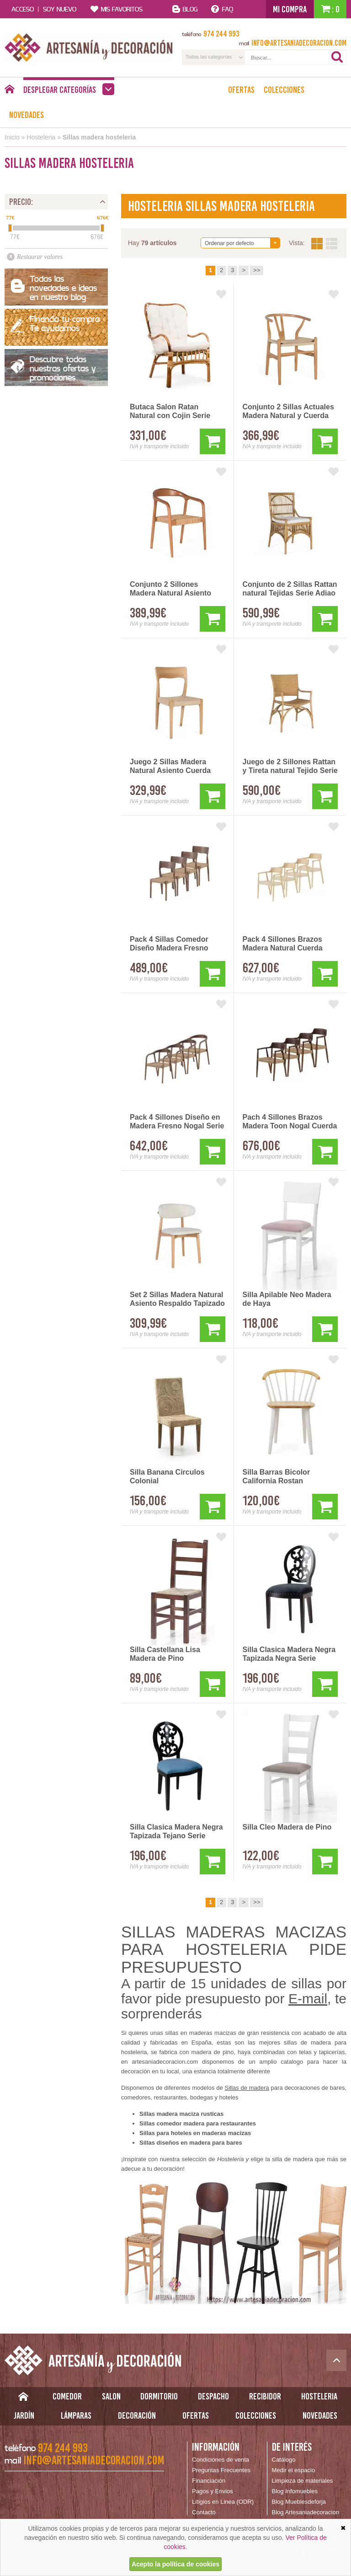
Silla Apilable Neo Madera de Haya (287, 1299)
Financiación (208, 2481)
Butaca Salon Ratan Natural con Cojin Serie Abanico (170, 411)
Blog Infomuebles (295, 2491)
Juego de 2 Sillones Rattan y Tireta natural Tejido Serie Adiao (290, 766)
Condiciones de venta (220, 2460)
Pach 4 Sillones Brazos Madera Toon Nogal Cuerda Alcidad (290, 1122)
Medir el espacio (293, 2470)
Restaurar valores (40, 256)
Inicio (12, 137)
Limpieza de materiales (302, 2481)
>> (256, 270)
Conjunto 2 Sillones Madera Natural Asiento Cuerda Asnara (170, 589)
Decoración (137, 2415)
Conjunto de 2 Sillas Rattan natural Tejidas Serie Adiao (290, 588)
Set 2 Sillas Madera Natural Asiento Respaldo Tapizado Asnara (177, 1299)
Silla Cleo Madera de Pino (287, 1827)
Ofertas (241, 89)
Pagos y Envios (212, 2491)
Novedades (26, 114)
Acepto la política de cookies (175, 2564)
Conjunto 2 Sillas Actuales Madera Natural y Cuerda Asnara (288, 411)
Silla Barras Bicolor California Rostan (276, 1476)
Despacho (213, 2396)
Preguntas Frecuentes (221, 2470)
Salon (111, 2396)
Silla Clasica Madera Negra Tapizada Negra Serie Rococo (289, 1654)
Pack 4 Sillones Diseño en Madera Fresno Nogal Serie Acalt (177, 1122)
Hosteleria (41, 137)
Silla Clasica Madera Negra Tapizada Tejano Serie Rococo (176, 1832)
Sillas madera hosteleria (99, 137)
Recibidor (265, 2396)
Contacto (204, 2512)
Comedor (67, 2396)
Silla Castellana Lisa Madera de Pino (165, 1654)
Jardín (24, 2415)
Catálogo (284, 2460)
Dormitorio (159, 2396)
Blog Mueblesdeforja (299, 2502)
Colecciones (284, 89)
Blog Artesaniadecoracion (305, 2512)
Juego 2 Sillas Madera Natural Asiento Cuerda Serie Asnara (170, 766)
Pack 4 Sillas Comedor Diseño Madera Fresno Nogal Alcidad (169, 944)
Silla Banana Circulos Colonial (167, 1476)
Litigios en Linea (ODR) (223, 2502)
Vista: (324, 243)
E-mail (307, 1998)
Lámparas (76, 2415)
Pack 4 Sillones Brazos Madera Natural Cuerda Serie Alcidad (283, 944)
